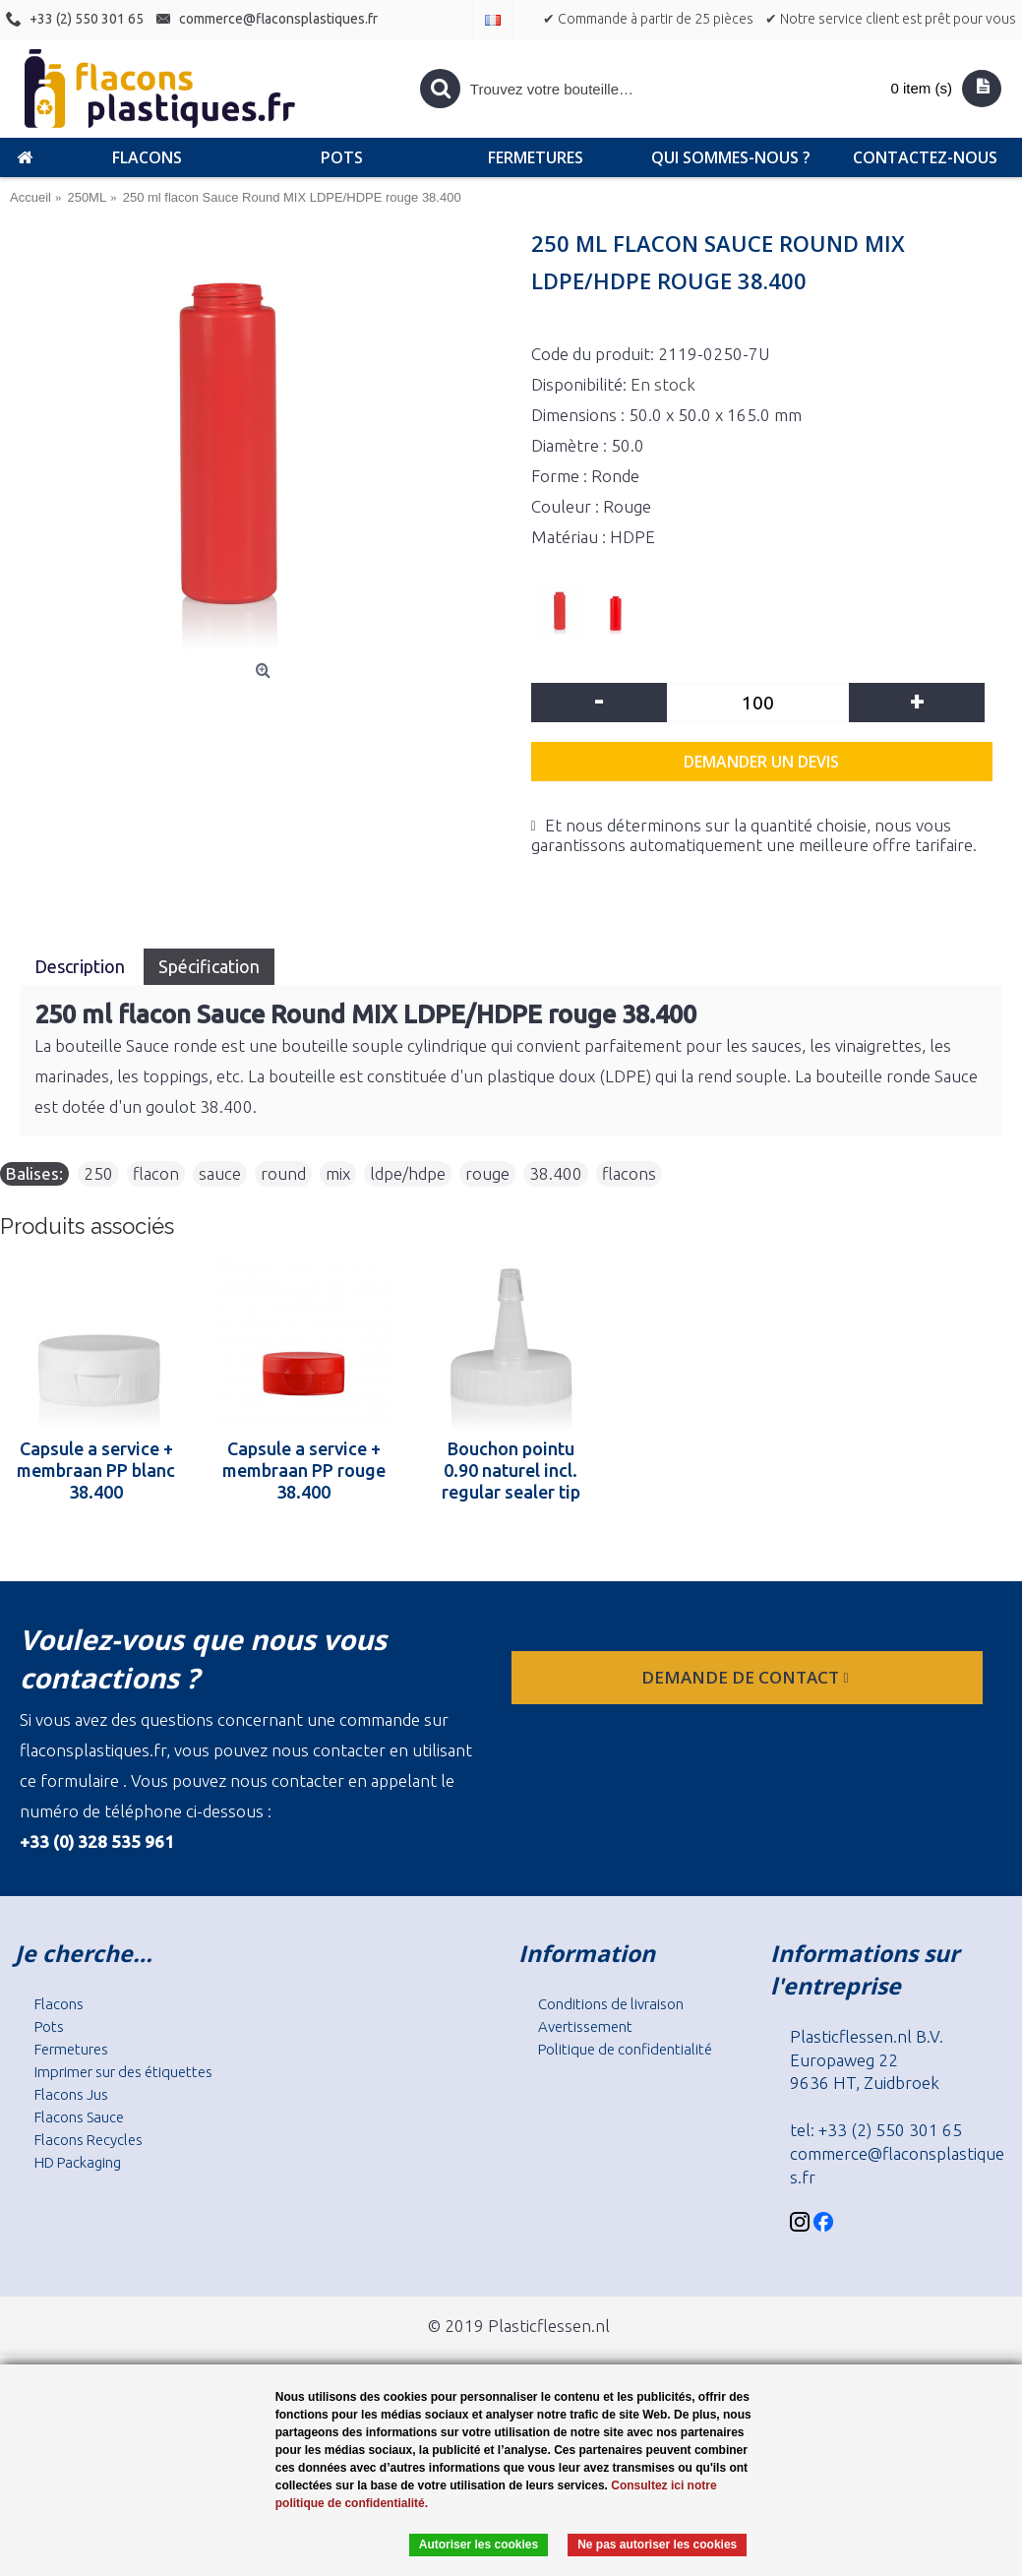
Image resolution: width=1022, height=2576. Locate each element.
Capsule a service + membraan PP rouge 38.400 (304, 1470)
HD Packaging (77, 2162)
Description (81, 966)
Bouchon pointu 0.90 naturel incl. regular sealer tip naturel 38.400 (511, 1470)
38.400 (555, 1173)
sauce (220, 1173)
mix (338, 1173)
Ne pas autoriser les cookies (657, 2544)
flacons (629, 1173)
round (283, 1173)
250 (98, 1173)
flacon (156, 1173)
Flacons (59, 2003)
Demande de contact (746, 1677)
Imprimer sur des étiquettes (123, 2071)
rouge (487, 1173)
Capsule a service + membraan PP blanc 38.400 (96, 1470)
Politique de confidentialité (625, 2049)
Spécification (209, 966)
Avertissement (585, 2026)
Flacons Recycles (88, 2139)
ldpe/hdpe (408, 1173)
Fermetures (71, 2049)
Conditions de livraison (611, 2003)
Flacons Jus (71, 2094)
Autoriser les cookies (478, 2544)
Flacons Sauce (79, 2117)
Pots (49, 2026)
